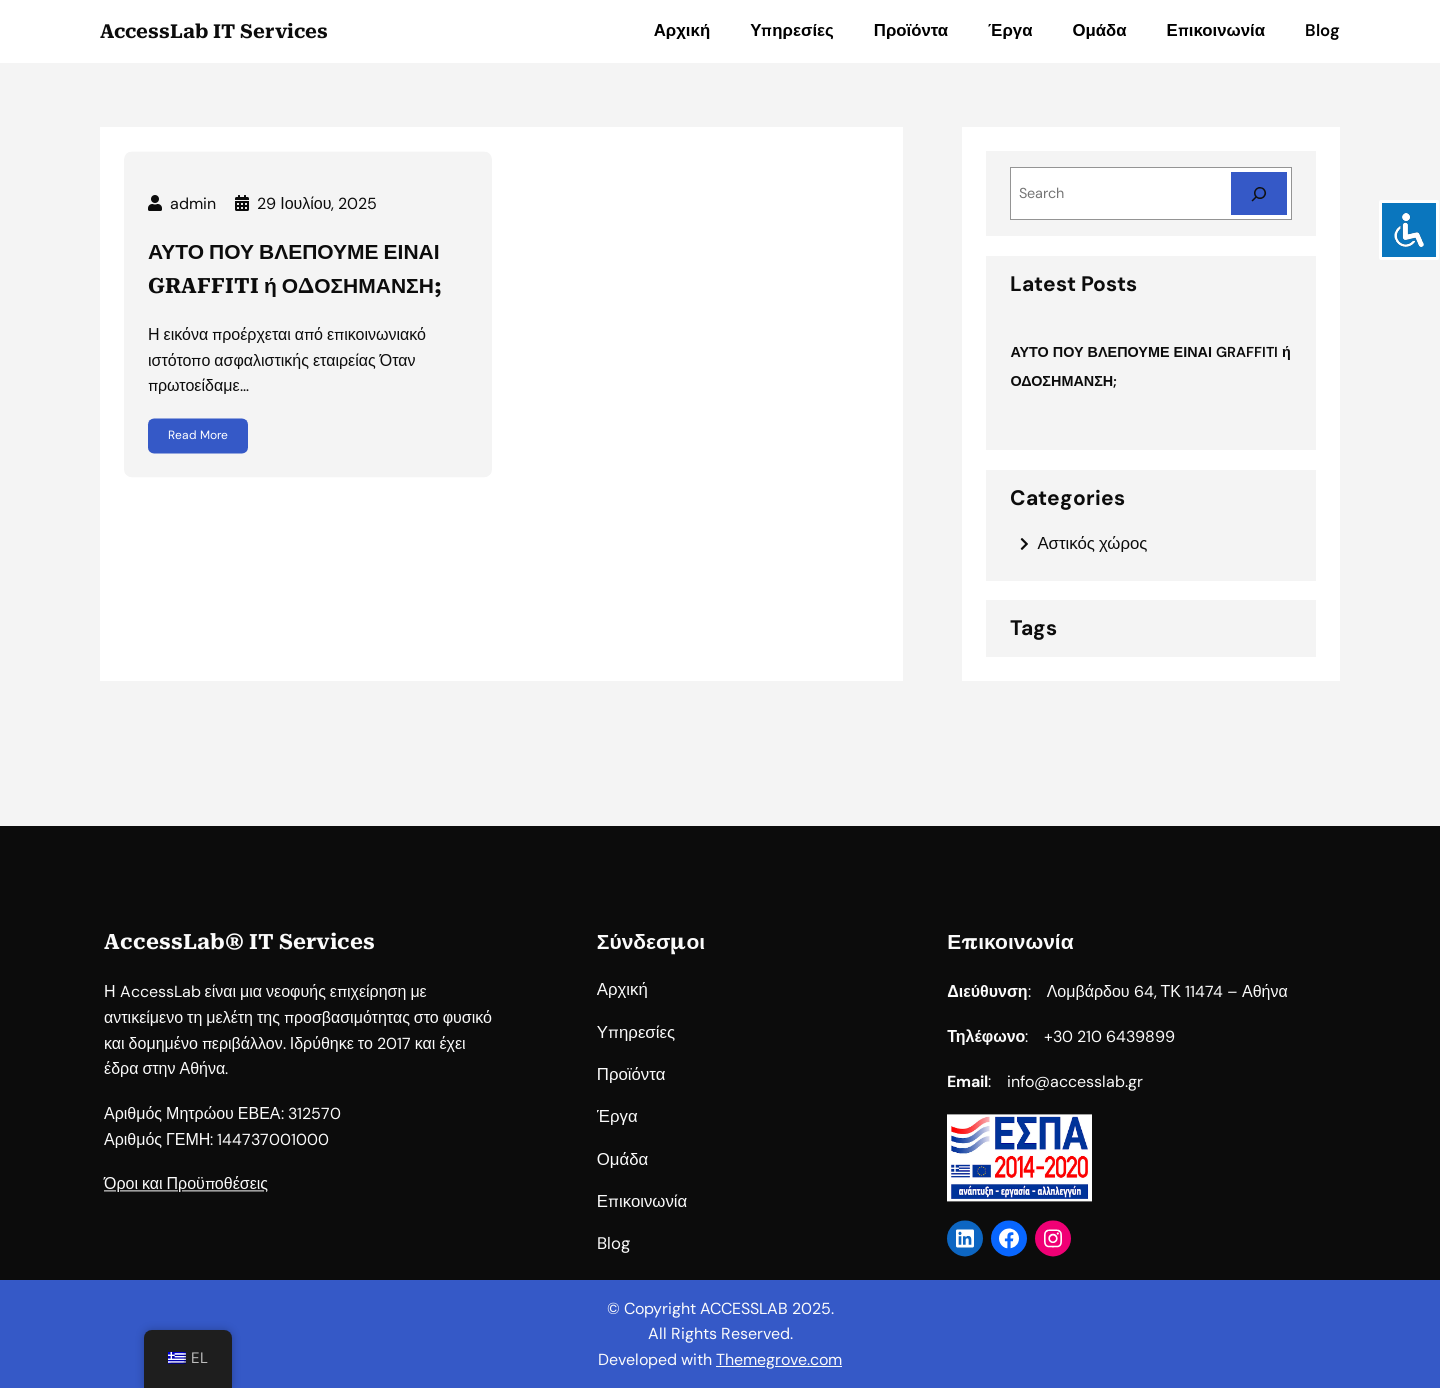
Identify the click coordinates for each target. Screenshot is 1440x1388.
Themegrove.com (779, 1359)
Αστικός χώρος (1092, 543)
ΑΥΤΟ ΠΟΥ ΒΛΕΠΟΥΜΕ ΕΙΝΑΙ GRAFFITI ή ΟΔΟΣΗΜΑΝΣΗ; (295, 284)
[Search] (1259, 193)
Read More (198, 450)
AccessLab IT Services (214, 31)
